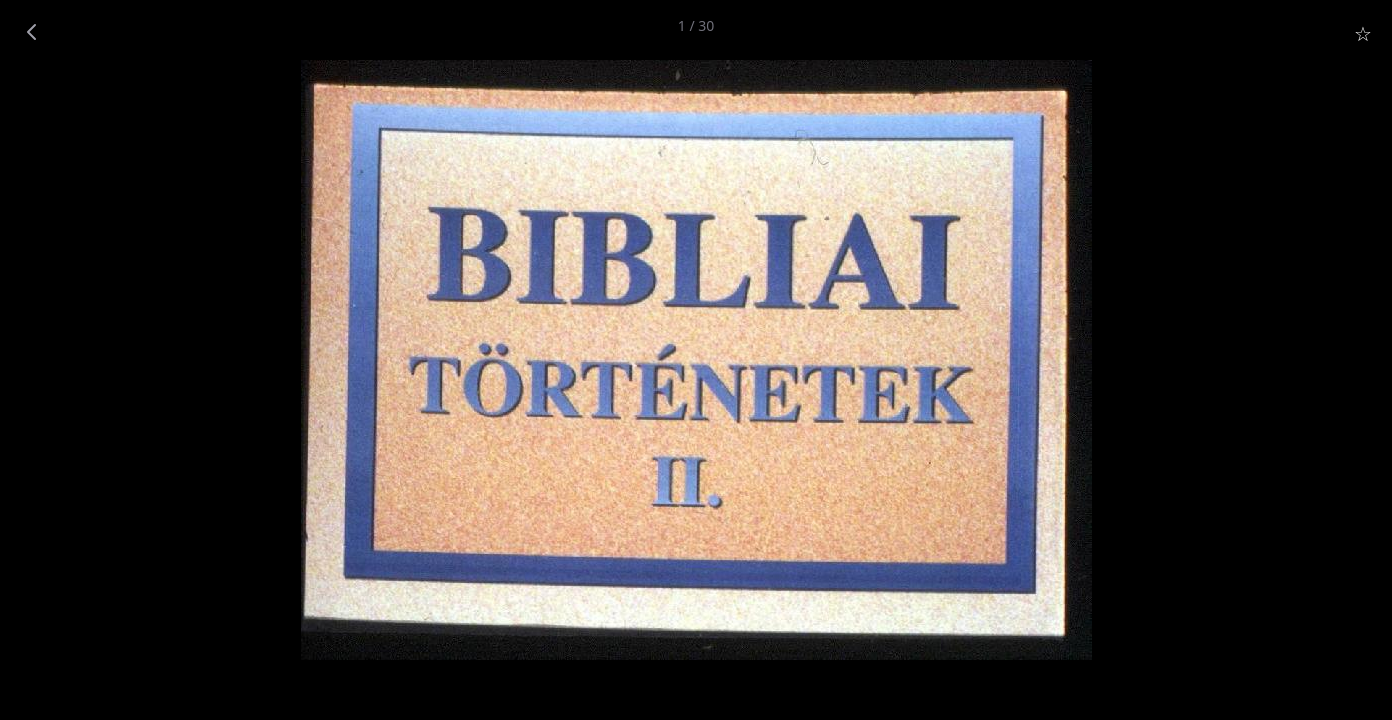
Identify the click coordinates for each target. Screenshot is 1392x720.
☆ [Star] (1363, 33)
